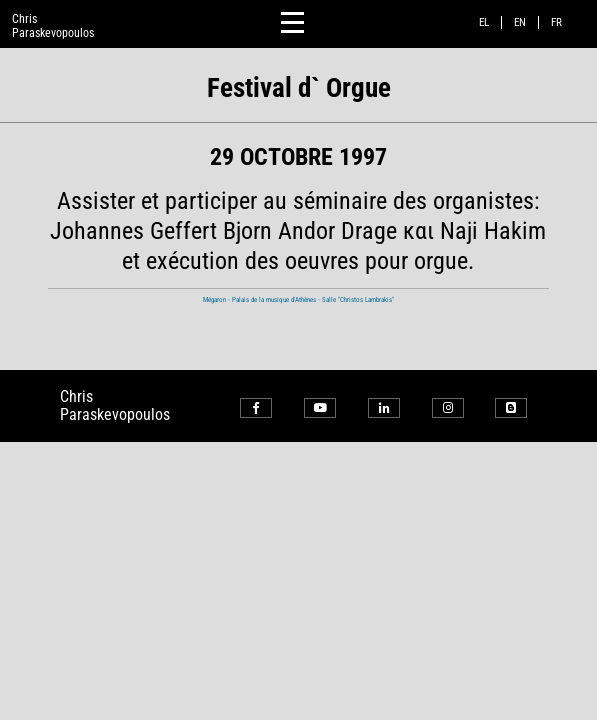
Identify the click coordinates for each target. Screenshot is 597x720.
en (520, 22)
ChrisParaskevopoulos (53, 26)
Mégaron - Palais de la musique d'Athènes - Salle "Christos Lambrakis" (298, 299)
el (484, 22)
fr (556, 22)
